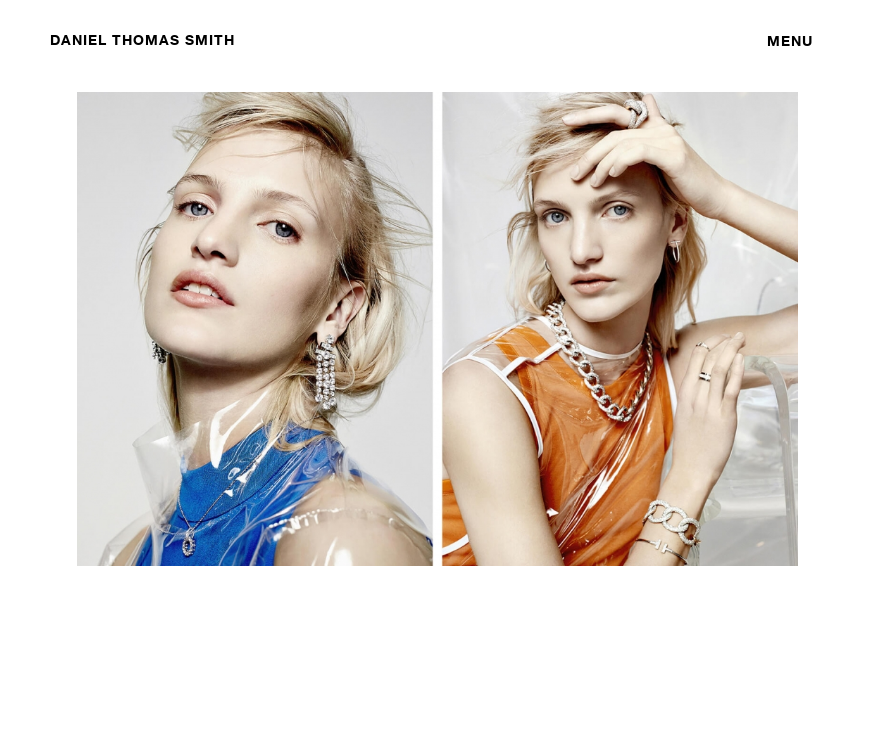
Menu (790, 40)
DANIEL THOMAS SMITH (142, 39)
